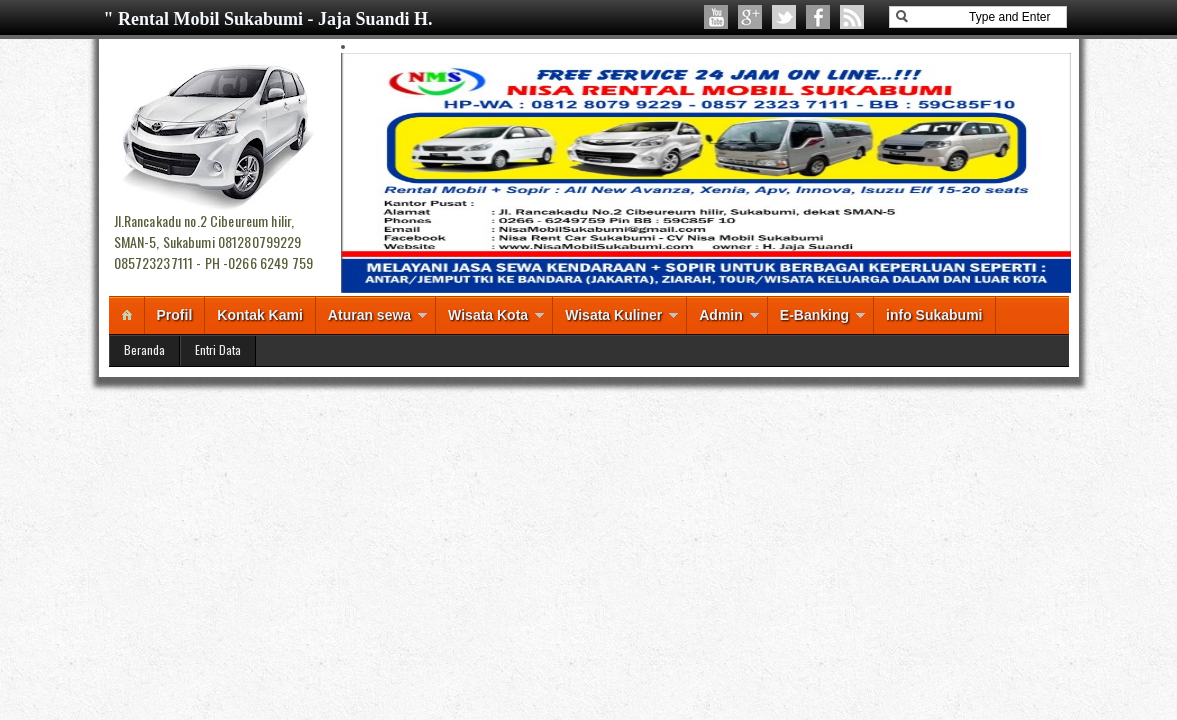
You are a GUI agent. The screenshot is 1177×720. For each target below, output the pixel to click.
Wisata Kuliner (613, 315)
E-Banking (814, 315)
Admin (721, 315)
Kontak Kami (260, 315)
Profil (175, 315)
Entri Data (218, 349)
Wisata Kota (488, 315)
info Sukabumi (934, 315)
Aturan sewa (369, 315)
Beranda (144, 349)
